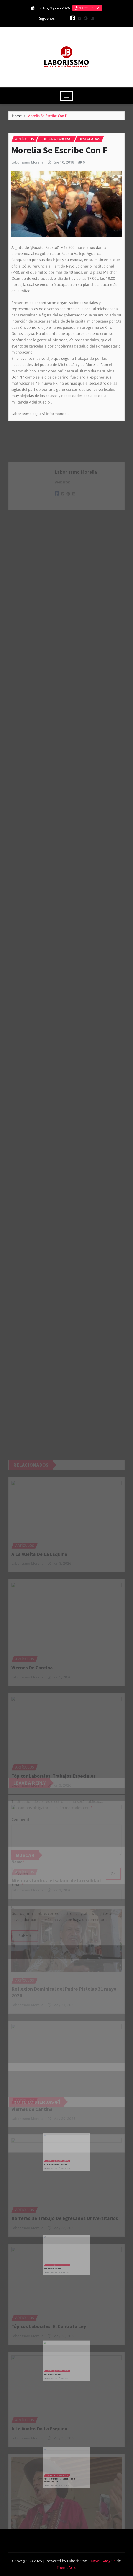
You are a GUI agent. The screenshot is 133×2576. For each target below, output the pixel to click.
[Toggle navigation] (66, 96)
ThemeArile (66, 2567)
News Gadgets (103, 2560)
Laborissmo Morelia (27, 229)
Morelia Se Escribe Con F (47, 117)
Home (17, 117)
